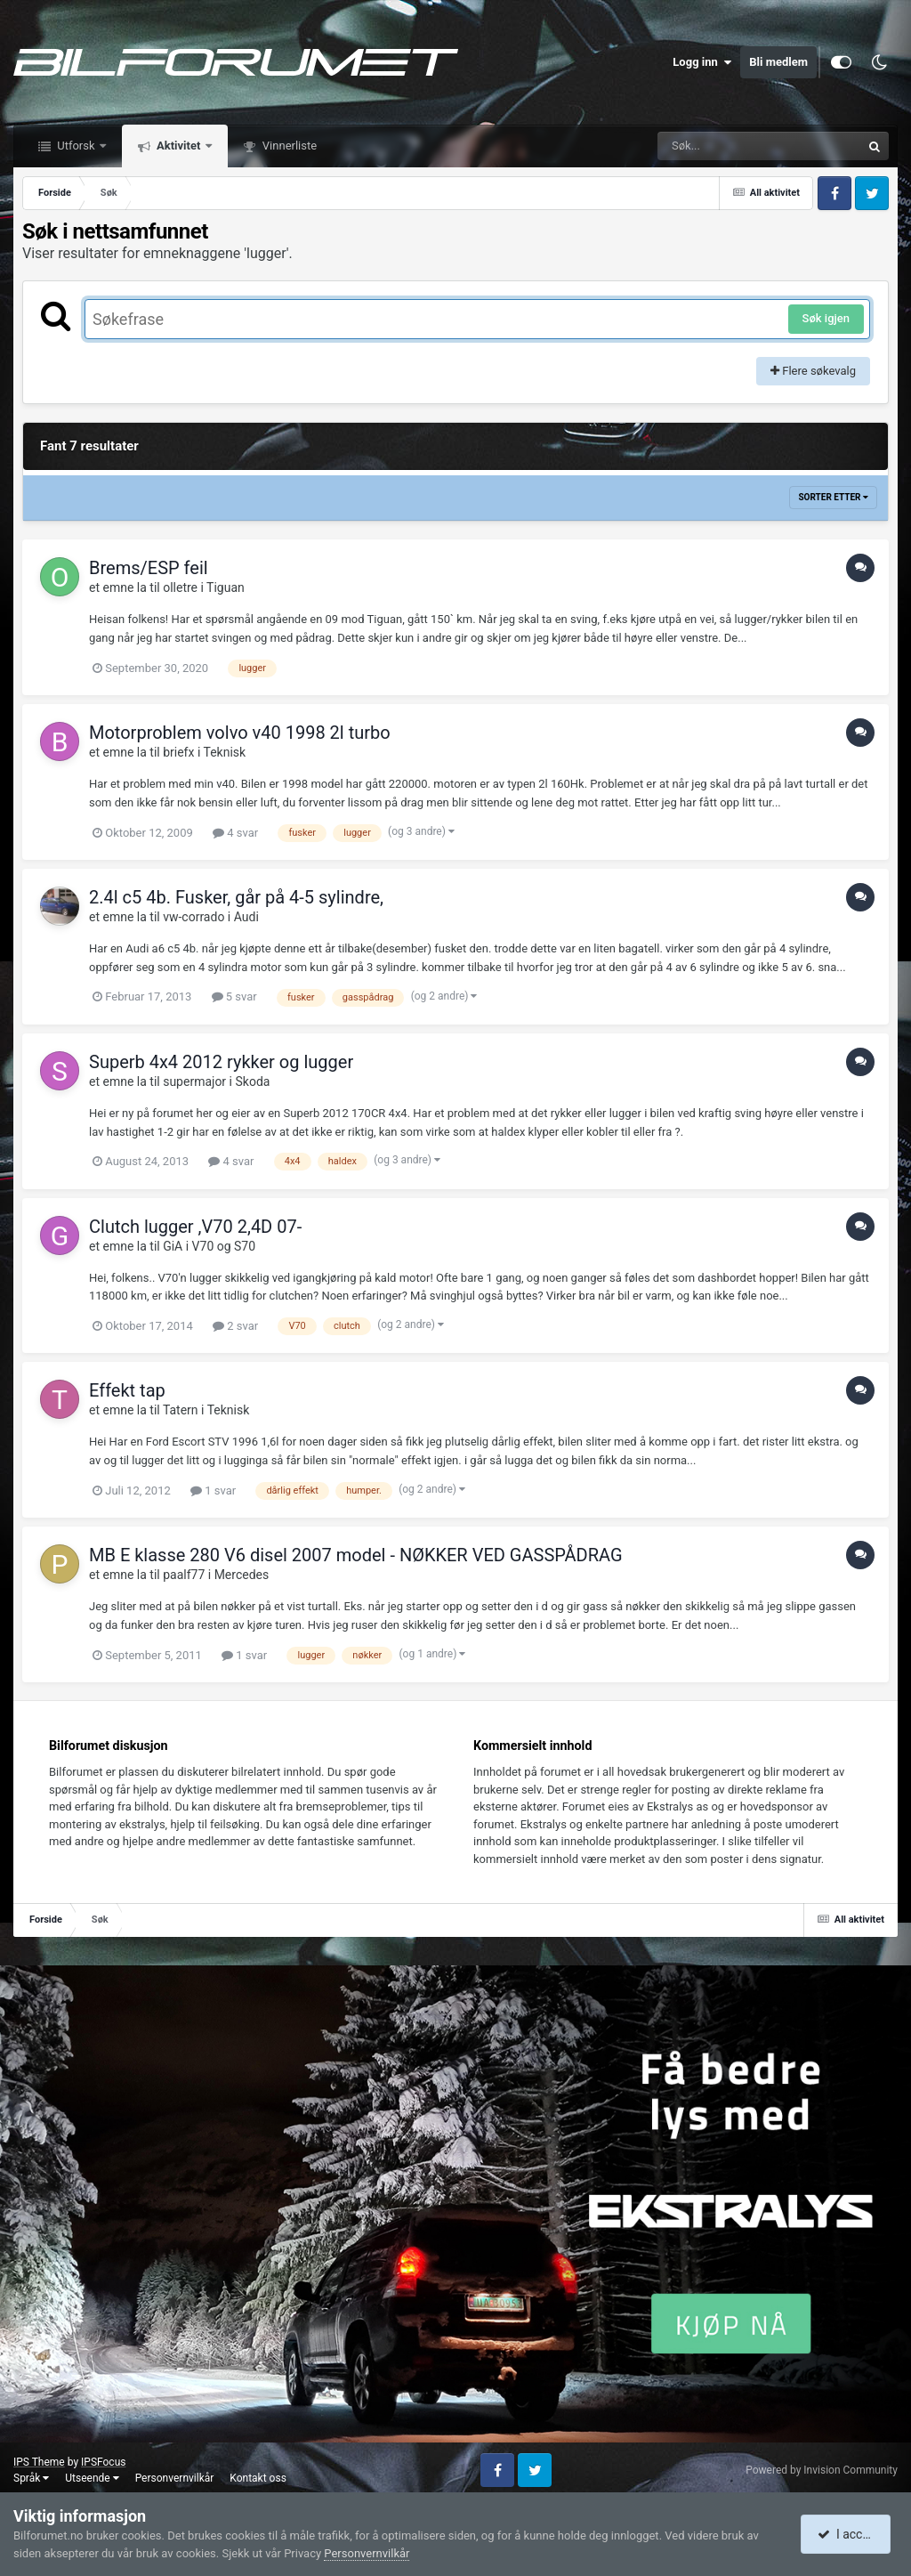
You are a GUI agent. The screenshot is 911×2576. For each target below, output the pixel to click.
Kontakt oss (258, 2478)
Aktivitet (179, 145)
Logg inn (702, 62)
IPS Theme (39, 2462)
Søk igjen (826, 318)
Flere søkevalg (813, 370)
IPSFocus (103, 2462)
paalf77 (184, 1574)
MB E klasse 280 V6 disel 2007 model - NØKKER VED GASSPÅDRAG (356, 1555)
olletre (180, 587)
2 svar (235, 1326)
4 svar (235, 832)
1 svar (213, 1490)
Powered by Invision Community (822, 2470)
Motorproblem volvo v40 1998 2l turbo (240, 732)
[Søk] (716, 146)
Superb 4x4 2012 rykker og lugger (221, 1062)
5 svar (234, 996)
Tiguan (225, 587)
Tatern (180, 1410)
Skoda (252, 1081)
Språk (31, 2478)
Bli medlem (778, 62)
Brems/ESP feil (148, 568)
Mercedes (242, 1574)
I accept (847, 2534)
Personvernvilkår (174, 2478)
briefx (178, 752)
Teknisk (225, 752)
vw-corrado (193, 917)
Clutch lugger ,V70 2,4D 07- (195, 1226)
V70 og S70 (224, 1246)
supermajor (194, 1081)
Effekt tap (127, 1390)
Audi (246, 917)
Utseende (91, 2478)
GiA (172, 1246)
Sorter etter (833, 497)
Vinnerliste (289, 145)
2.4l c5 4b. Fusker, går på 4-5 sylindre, (236, 897)
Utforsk (76, 145)
